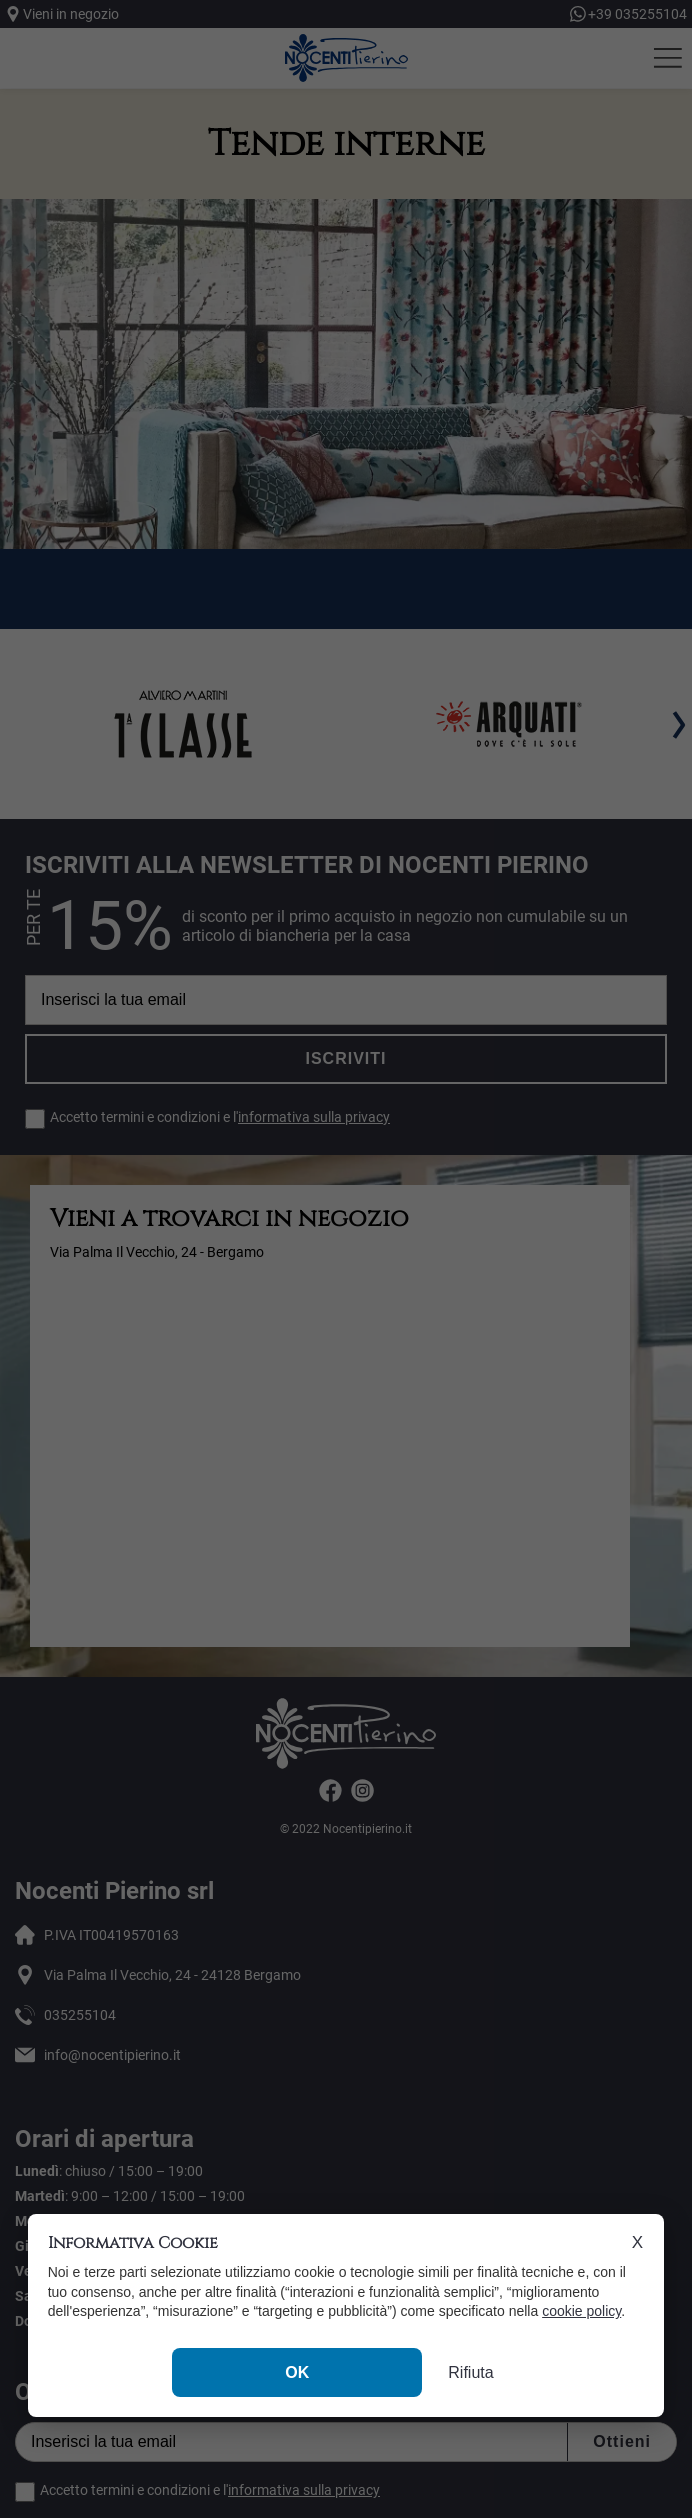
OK (297, 2372)
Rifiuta (470, 2372)
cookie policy (581, 2311)
